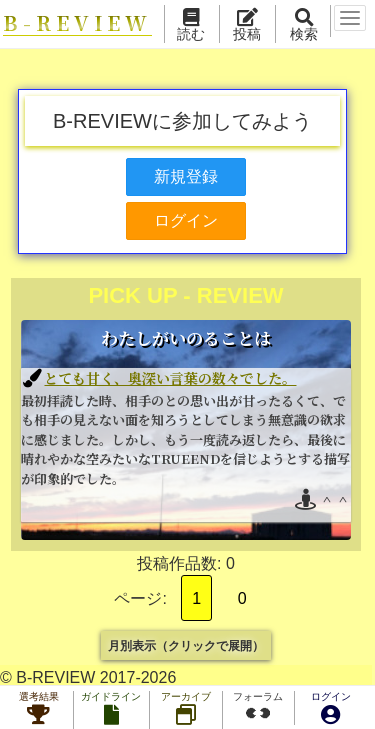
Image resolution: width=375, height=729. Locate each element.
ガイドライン (111, 710)
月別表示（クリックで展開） (186, 645)
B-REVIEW (79, 23)
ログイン (331, 710)
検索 (306, 26)
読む (193, 26)
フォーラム (258, 708)
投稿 (249, 26)
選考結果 (39, 710)
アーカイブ (186, 710)
